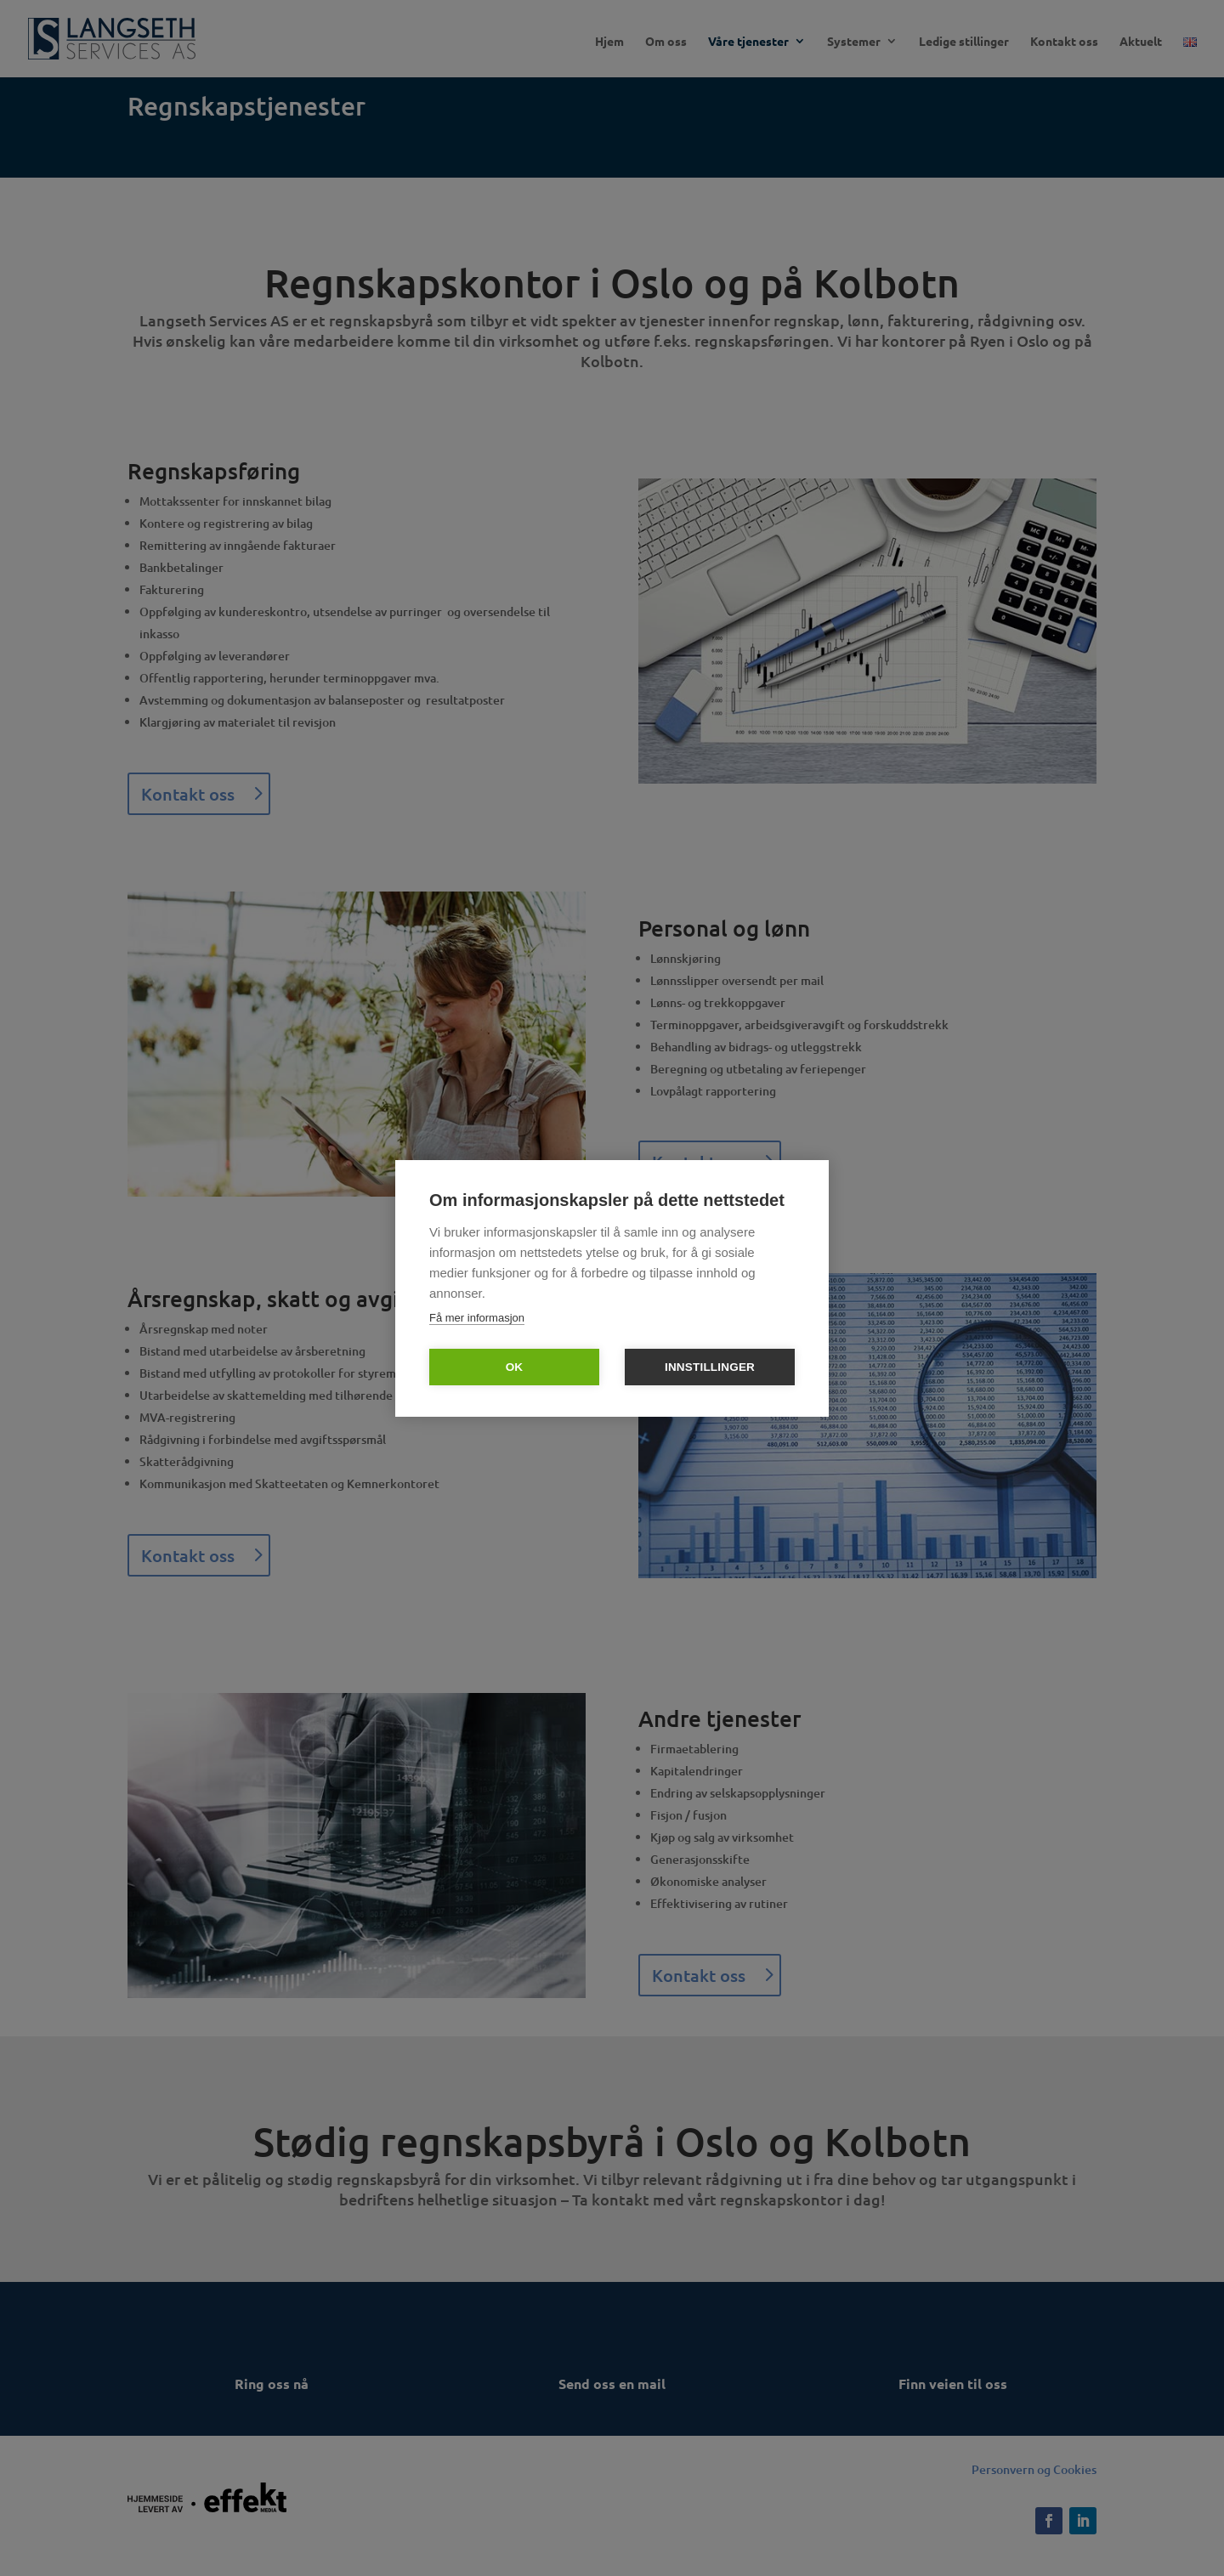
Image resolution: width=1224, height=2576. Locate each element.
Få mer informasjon (476, 1317)
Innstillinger (710, 1367)
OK (515, 1367)
